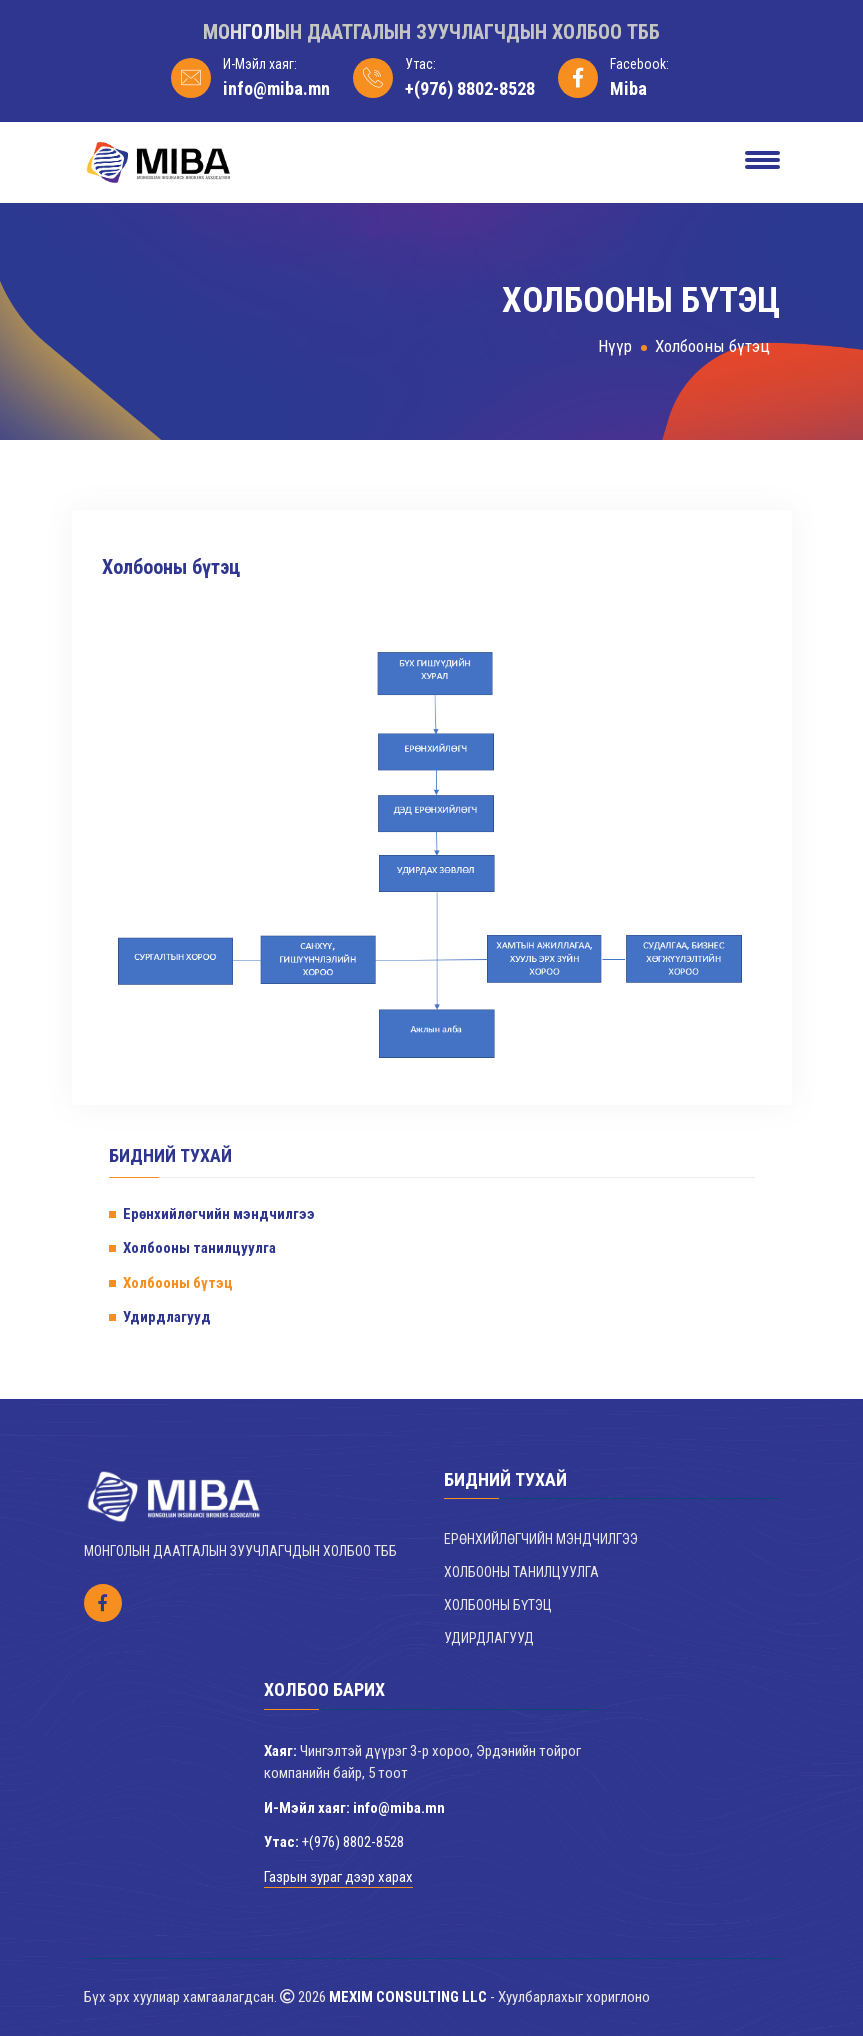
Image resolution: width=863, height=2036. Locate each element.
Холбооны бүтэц (712, 346)
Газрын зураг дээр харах (338, 1877)
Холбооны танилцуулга (199, 1248)
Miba (628, 88)
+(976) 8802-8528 (470, 88)
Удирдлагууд (167, 1317)
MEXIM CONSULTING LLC (408, 1997)
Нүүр (615, 346)
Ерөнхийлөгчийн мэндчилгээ (219, 1214)
